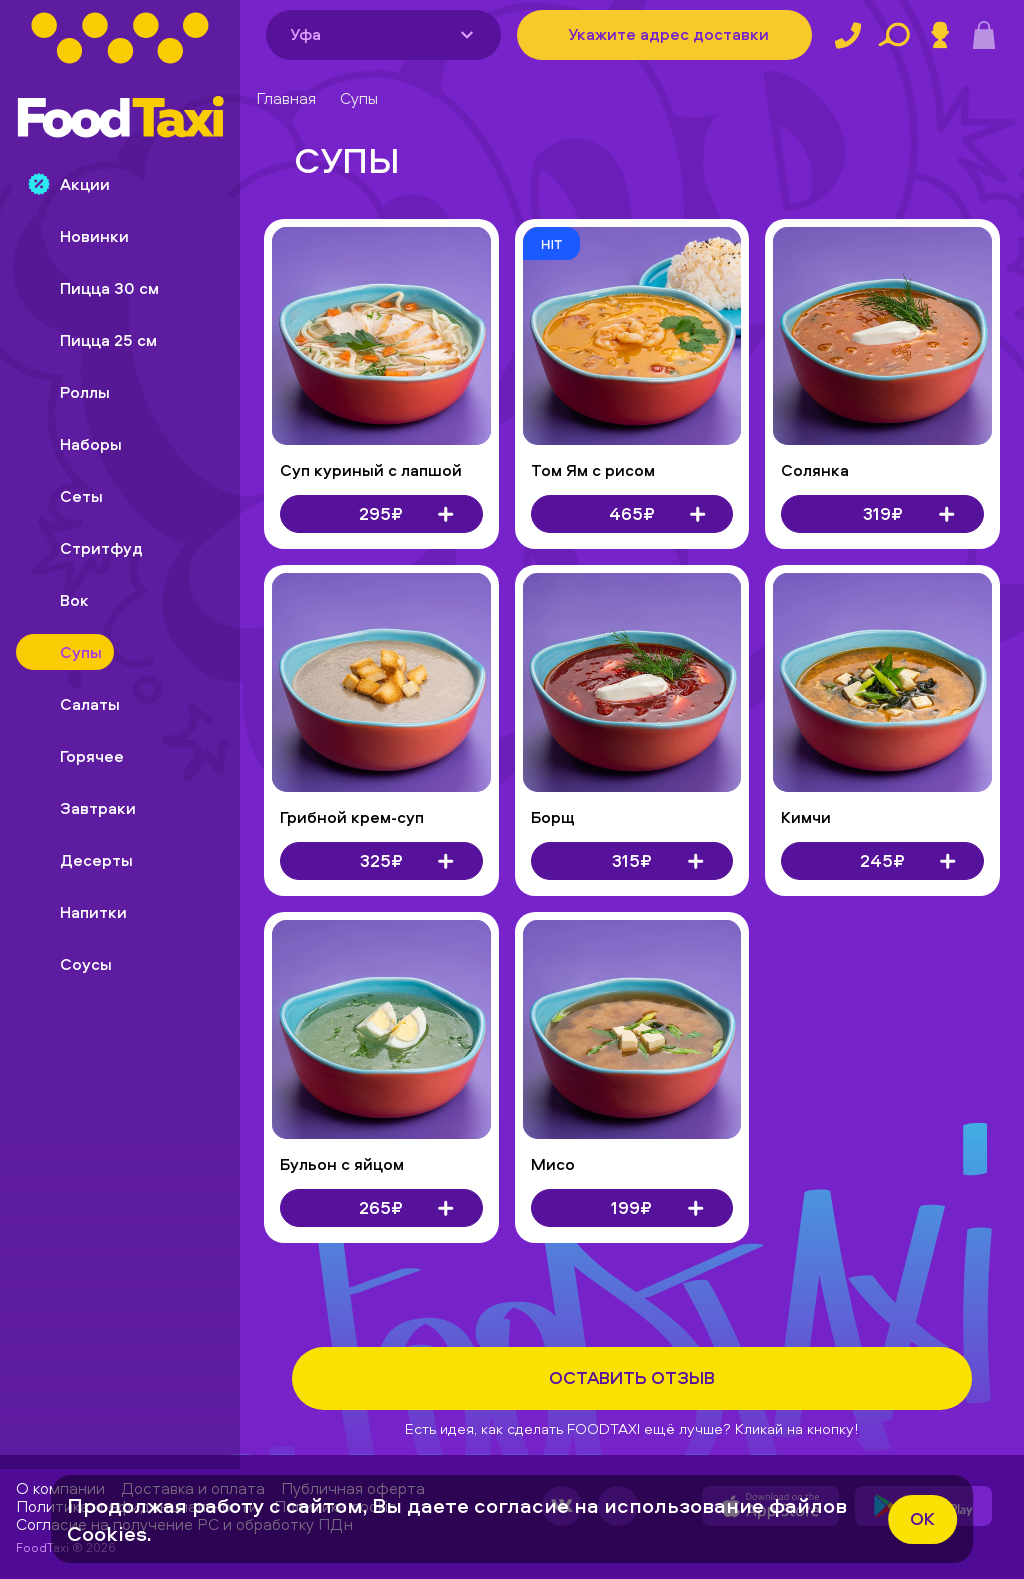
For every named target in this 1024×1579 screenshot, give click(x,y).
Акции (69, 184)
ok (922, 1518)
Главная (286, 98)
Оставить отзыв (632, 1377)
